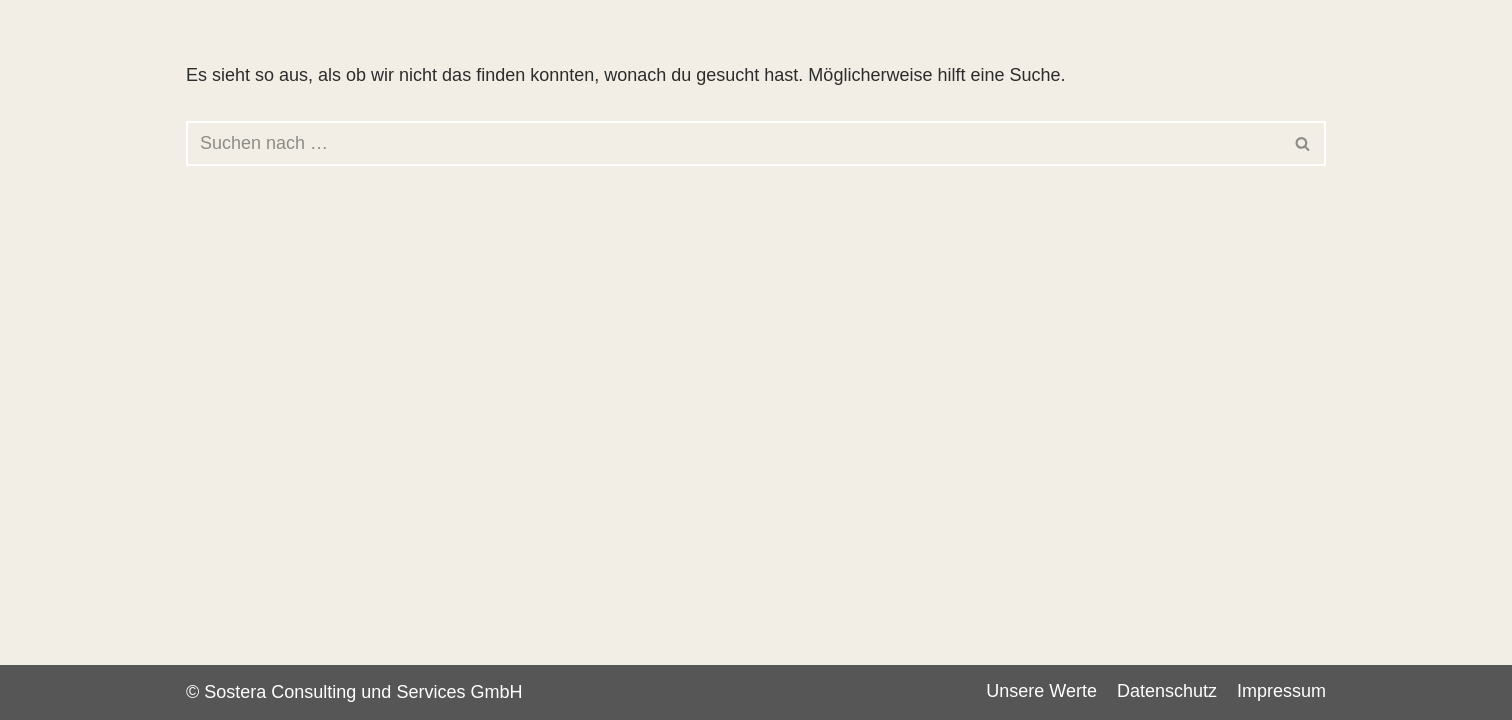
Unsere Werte (1041, 691)
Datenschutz (1167, 691)
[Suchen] (733, 143)
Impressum (1281, 691)
